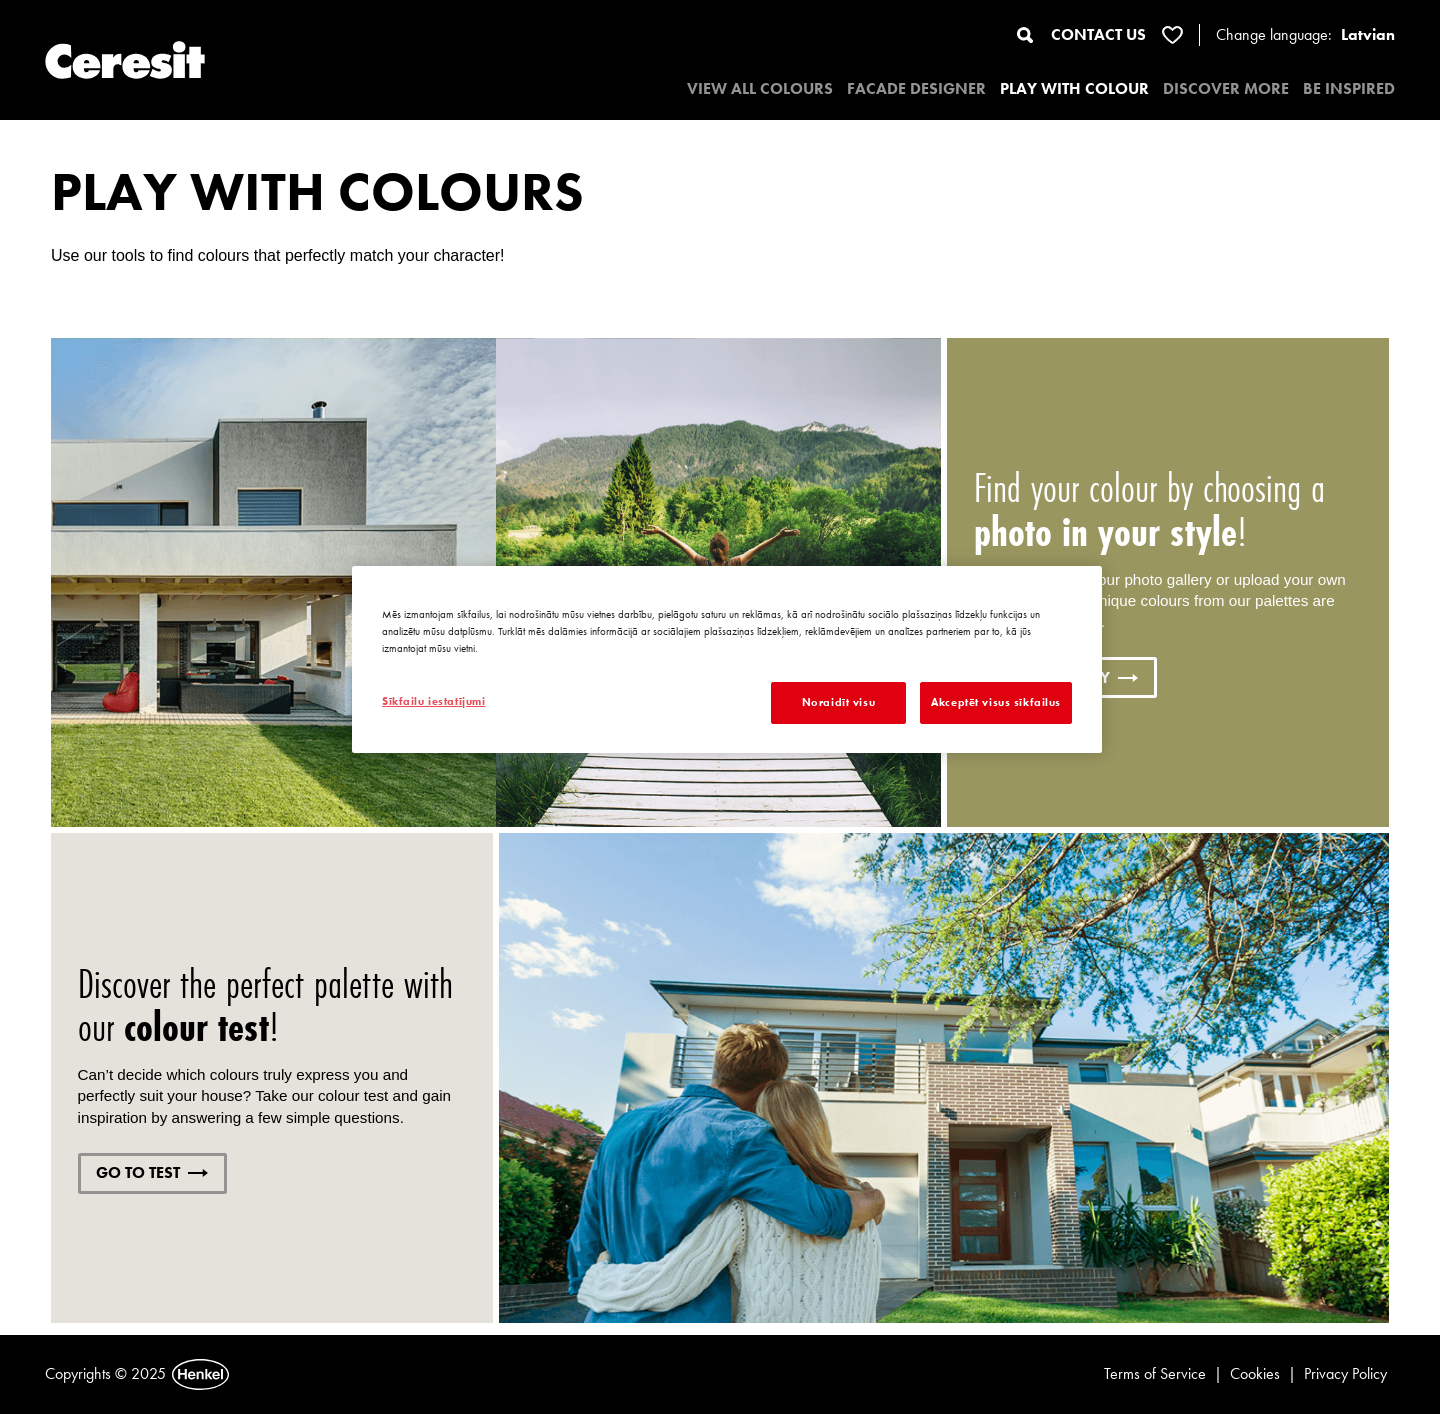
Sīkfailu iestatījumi (433, 701)
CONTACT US (1098, 34)
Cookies (1255, 1373)
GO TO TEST (152, 1172)
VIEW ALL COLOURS (760, 88)
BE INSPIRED (1349, 88)
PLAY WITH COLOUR (1074, 88)
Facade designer (916, 88)
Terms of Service (1155, 1373)
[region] (727, 659)
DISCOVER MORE (1226, 88)
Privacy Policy (1345, 1373)
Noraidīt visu (838, 702)
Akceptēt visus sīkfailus (996, 702)
